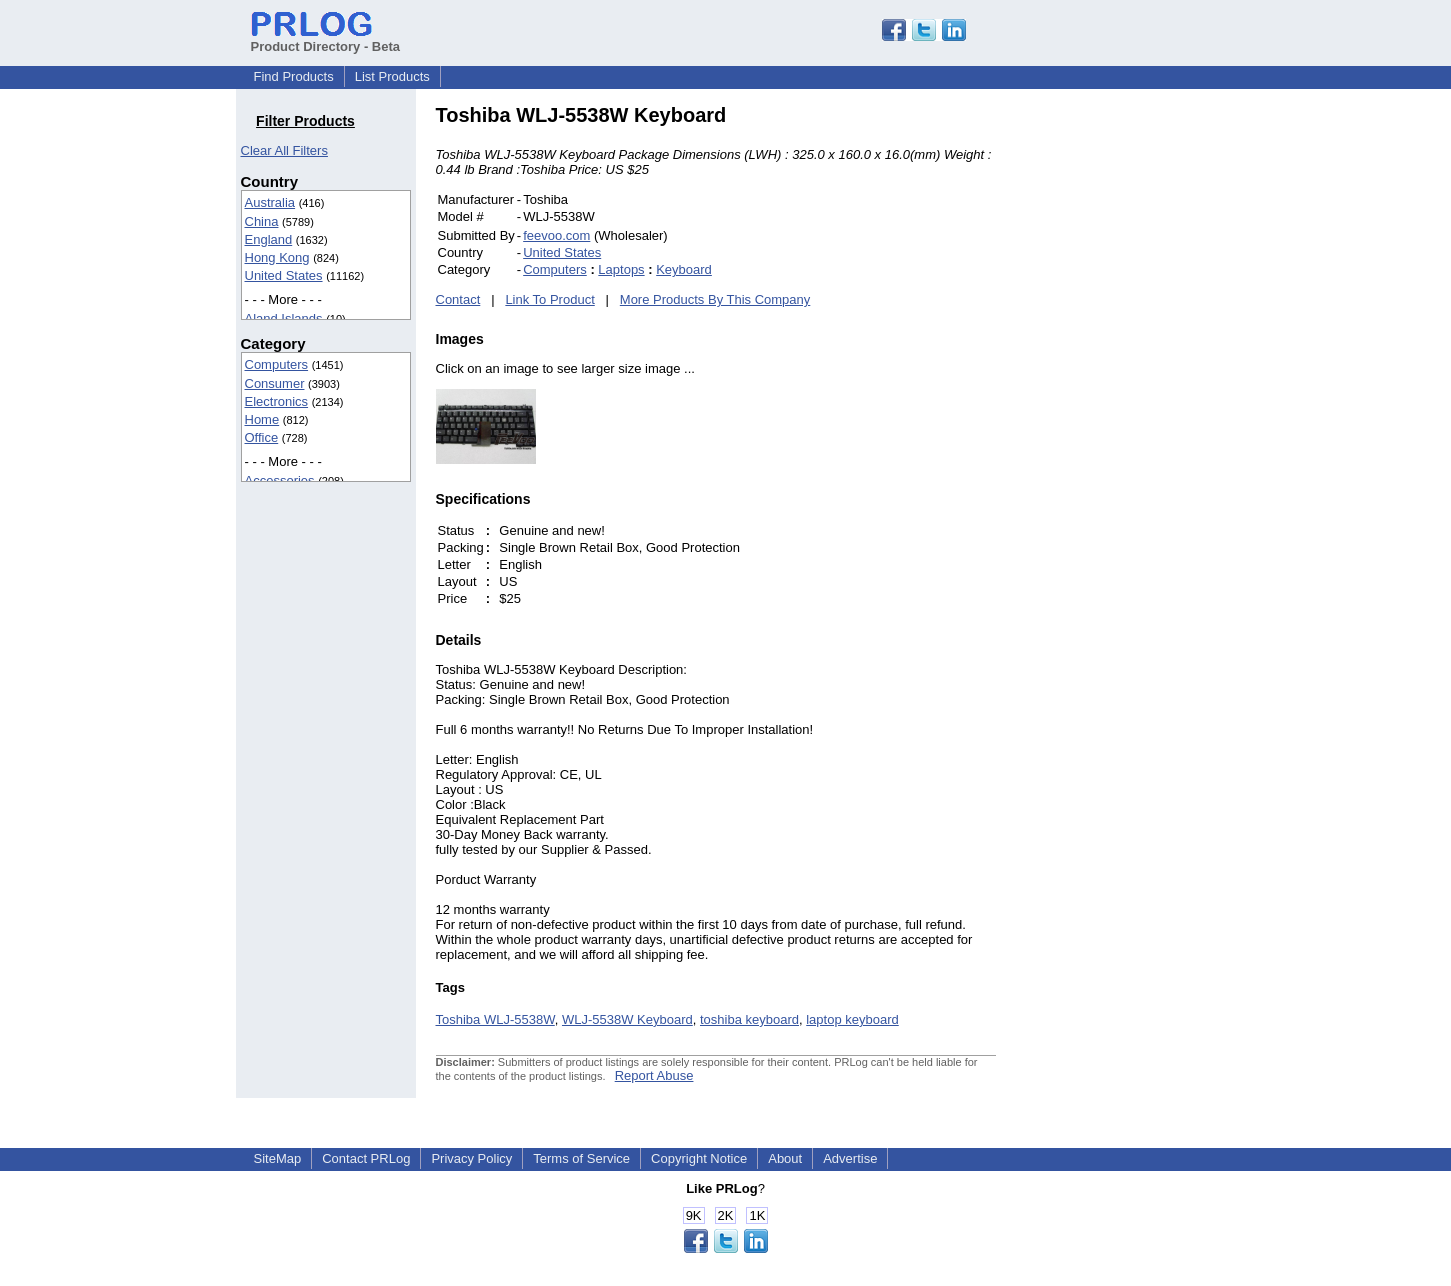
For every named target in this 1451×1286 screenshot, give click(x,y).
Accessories (280, 480)
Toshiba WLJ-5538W (495, 1019)
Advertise (850, 1158)
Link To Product (549, 299)
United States (284, 275)
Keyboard (684, 269)
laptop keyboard (852, 1019)
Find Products (294, 76)
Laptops (621, 269)
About (785, 1158)
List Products (392, 76)
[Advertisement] (1131, 404)
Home (262, 419)
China (262, 221)
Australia (270, 202)
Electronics (277, 401)
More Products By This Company (715, 299)
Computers (277, 364)
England (269, 239)
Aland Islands (284, 318)
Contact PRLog (366, 1158)
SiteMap (278, 1158)
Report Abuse (654, 1075)
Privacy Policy (471, 1158)
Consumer (275, 383)
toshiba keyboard (749, 1019)
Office (262, 437)
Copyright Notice (699, 1158)
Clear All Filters (284, 150)
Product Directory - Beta (326, 39)
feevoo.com (556, 235)
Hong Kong (277, 257)
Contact (458, 299)
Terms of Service (581, 1158)
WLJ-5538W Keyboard (627, 1019)
